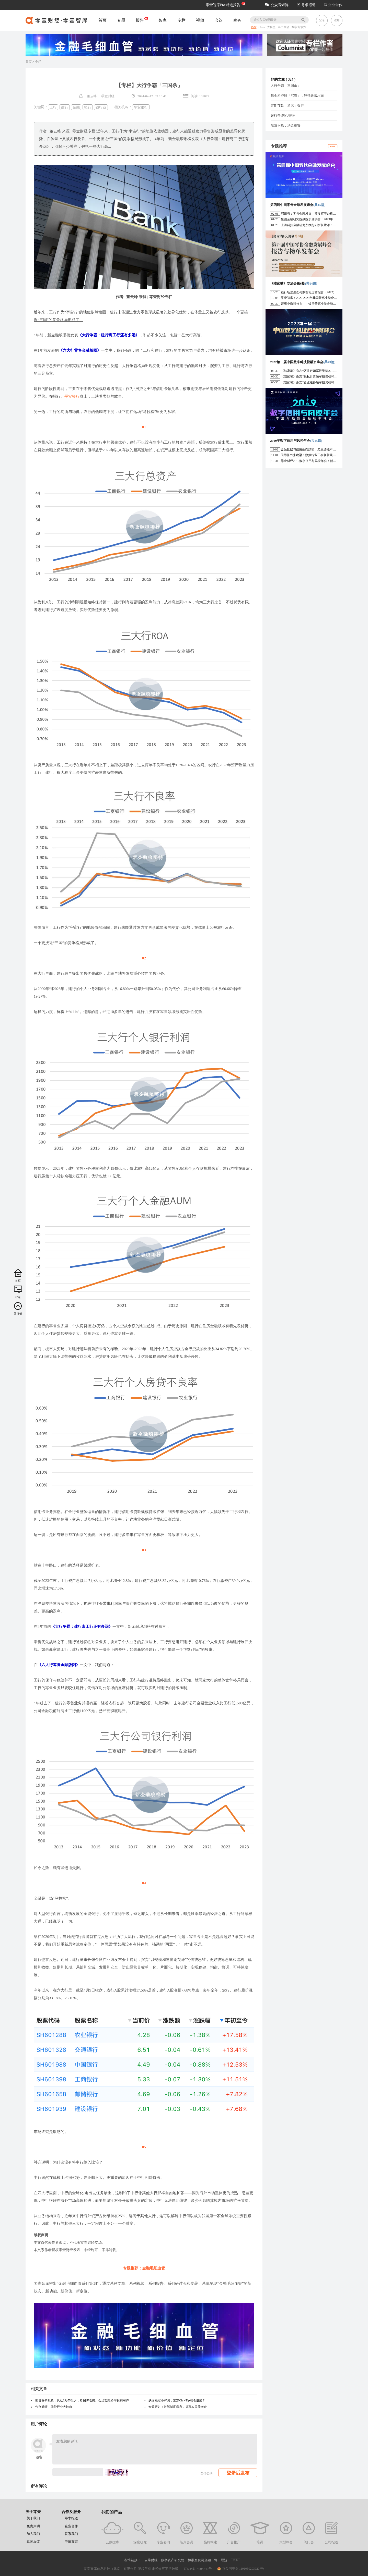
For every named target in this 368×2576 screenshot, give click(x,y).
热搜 (253, 27)
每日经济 (220, 2560)
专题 (121, 20)
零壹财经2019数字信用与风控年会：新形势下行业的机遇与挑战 (324, 461)
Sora (263, 27)
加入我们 (33, 2534)
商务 (237, 20)
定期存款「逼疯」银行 (287, 105)
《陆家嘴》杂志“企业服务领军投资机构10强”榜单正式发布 (320, 382)
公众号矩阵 (277, 5)
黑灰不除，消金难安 (286, 125)
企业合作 (333, 5)
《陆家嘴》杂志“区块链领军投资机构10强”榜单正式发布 (319, 371)
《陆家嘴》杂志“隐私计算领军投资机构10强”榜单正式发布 (320, 376)
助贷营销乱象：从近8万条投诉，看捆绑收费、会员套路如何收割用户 (82, 2400)
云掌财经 (151, 2560)
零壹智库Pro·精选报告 (223, 5)
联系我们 (71, 2534)
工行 (53, 107)
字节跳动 (284, 27)
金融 (76, 107)
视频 (200, 20)
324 (290, 79)
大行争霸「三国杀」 (286, 86)
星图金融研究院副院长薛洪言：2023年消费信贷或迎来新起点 (322, 219)
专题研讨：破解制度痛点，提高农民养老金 (177, 2407)
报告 (142, 19)
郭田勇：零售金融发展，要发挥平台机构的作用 (313, 213)
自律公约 (206, 2473)
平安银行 (141, 107)
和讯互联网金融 (199, 2560)
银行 (87, 107)
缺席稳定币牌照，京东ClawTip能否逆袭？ (176, 2400)
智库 (162, 20)
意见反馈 (33, 2541)
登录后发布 (237, 2472)
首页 (102, 20)
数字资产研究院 (172, 2560)
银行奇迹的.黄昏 (283, 115)
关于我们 (33, 2518)
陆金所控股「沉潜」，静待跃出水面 (297, 95)
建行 (64, 107)
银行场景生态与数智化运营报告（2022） (308, 292)
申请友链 (71, 2541)
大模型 (271, 27)
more (332, 146)
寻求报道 (306, 5)
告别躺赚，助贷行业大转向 (53, 2407)
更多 (235, 2560)
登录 (322, 20)
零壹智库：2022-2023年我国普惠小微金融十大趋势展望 (318, 298)
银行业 (101, 107)
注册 (337, 20)
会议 (219, 20)
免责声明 (33, 2526)
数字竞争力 (299, 27)
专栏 (181, 20)
